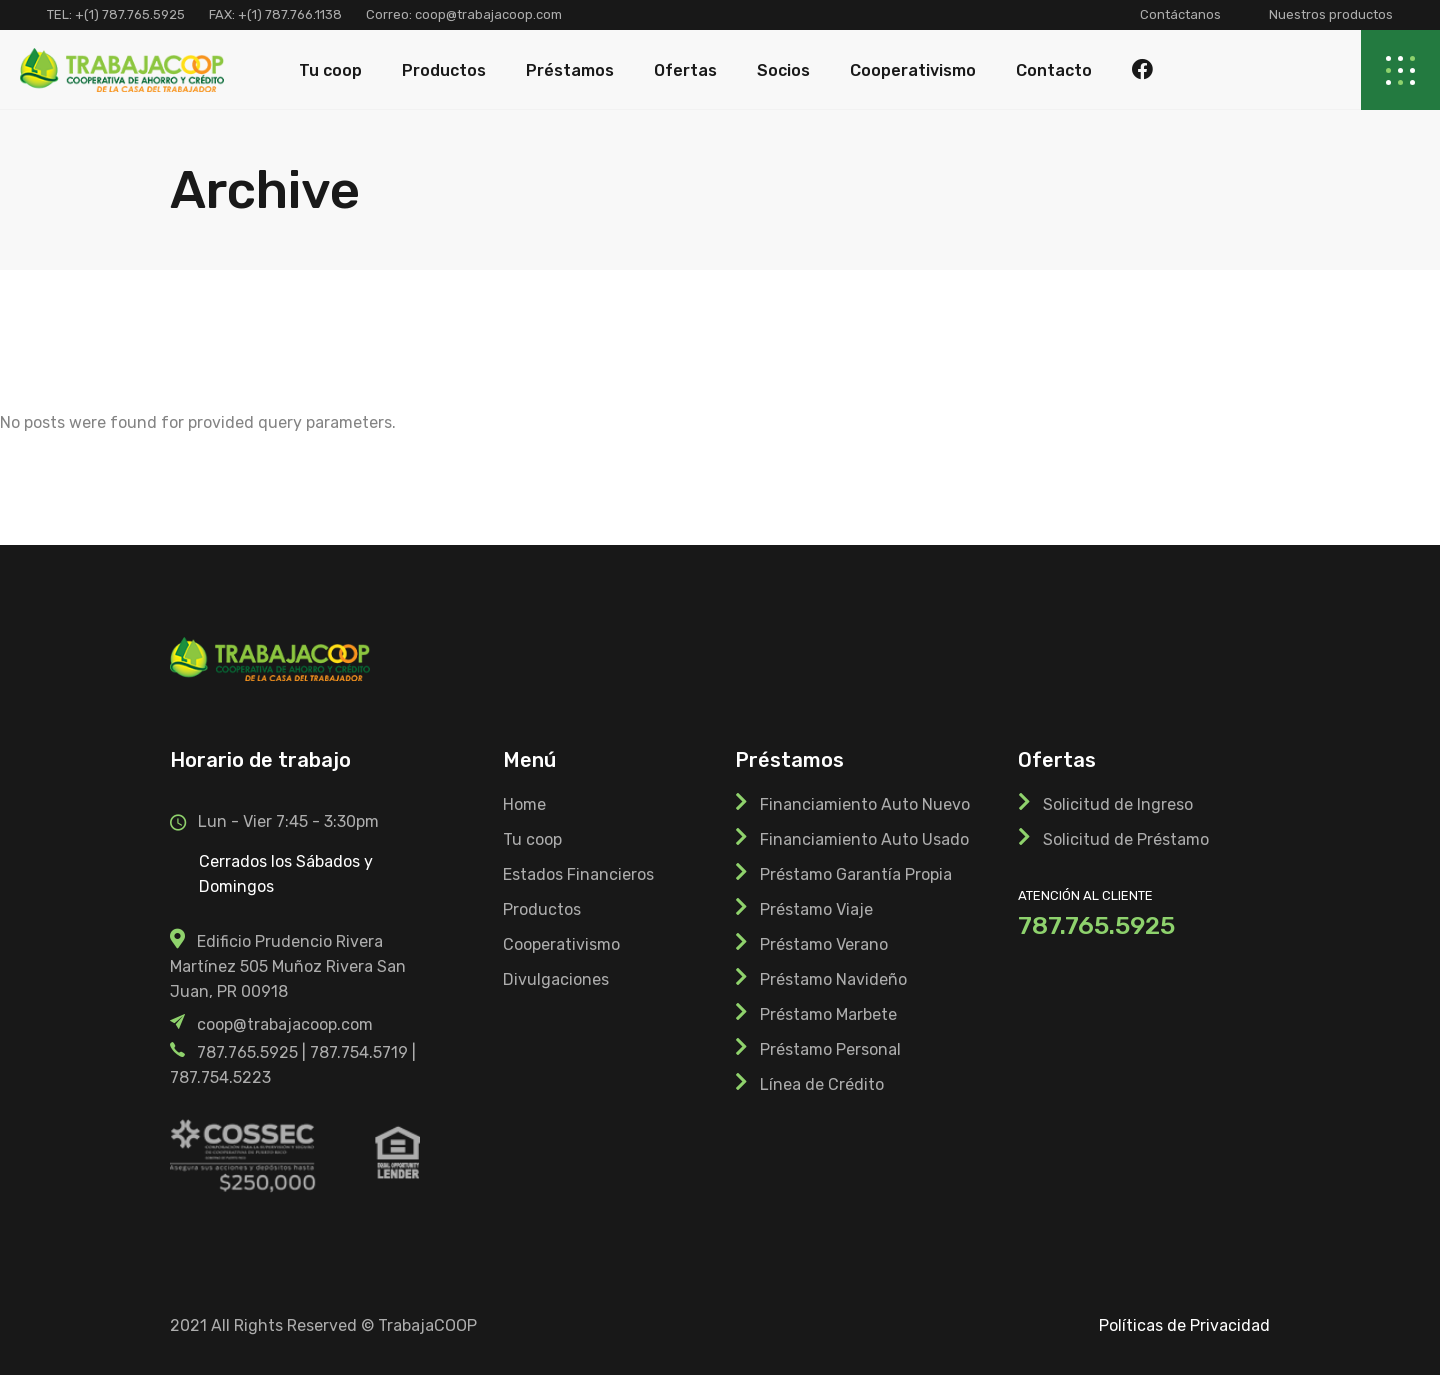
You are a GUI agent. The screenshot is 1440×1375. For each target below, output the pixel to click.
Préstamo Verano (824, 944)
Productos (542, 909)
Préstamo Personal (830, 1049)
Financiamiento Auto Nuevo (865, 804)
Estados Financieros (578, 874)
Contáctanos (1180, 14)
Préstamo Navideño (833, 979)
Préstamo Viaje (816, 909)
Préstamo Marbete (828, 1014)
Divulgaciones (556, 979)
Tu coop (532, 839)
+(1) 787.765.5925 (130, 14)
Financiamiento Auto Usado (864, 839)
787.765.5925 (247, 1052)
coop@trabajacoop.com (487, 14)
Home (524, 804)
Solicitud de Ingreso (1118, 804)
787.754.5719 (359, 1052)
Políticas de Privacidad (1184, 1325)
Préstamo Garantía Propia (856, 874)
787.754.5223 (220, 1077)
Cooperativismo (561, 944)
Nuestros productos (1331, 14)
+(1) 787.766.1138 (290, 14)
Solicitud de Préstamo (1126, 839)
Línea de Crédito (822, 1084)
